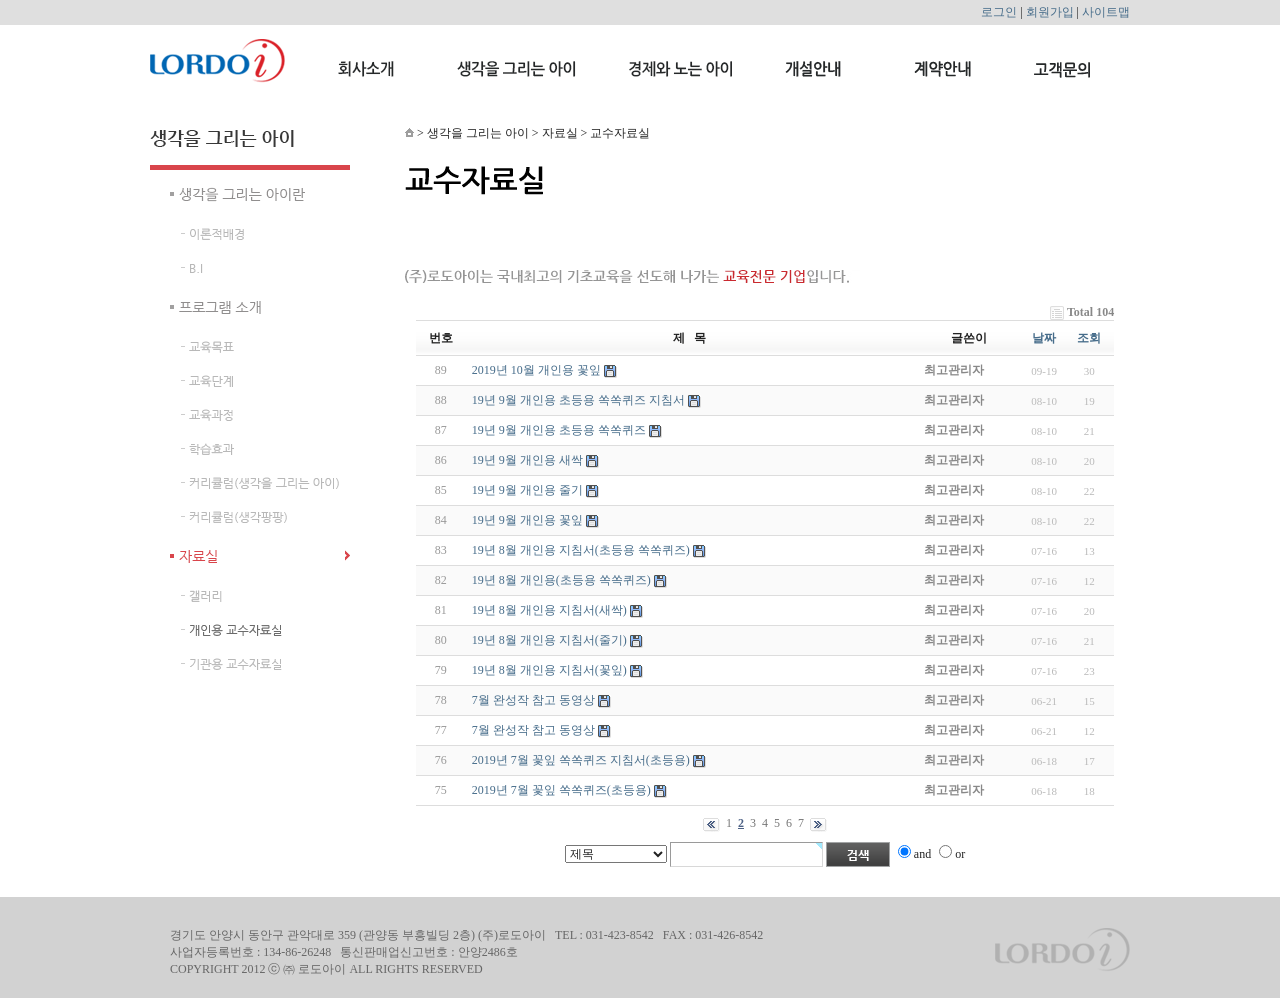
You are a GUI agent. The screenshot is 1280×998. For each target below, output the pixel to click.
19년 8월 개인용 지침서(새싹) (549, 610)
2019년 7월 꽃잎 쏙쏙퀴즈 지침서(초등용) (581, 760)
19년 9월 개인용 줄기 (527, 490)
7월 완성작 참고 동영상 (533, 700)
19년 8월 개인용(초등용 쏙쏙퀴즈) (561, 580)
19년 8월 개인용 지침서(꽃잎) (549, 670)
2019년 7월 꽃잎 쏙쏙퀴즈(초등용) (561, 790)
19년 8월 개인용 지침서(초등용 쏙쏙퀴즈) (581, 550)
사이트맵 (1106, 12)
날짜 (1044, 338)
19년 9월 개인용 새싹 (527, 460)
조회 (1089, 338)
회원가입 (1050, 12)
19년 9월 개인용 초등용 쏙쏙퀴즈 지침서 (578, 400)
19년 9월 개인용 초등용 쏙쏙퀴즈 (559, 430)
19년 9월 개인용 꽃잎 (527, 520)
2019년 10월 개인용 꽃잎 (536, 370)
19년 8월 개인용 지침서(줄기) (549, 640)
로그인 (999, 12)
